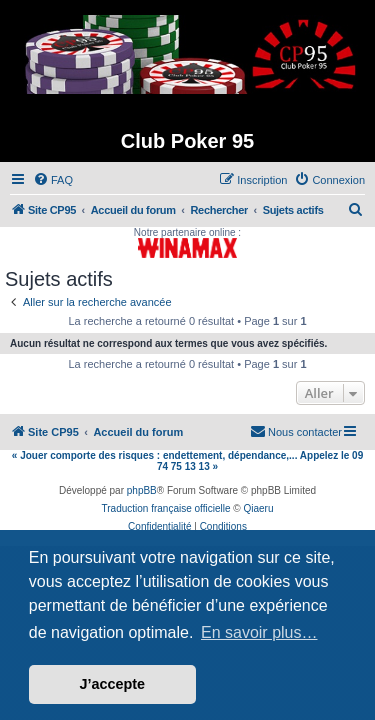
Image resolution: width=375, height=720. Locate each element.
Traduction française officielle (166, 508)
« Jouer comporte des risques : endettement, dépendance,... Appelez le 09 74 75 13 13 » (187, 461)
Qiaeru (258, 508)
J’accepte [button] (113, 684)
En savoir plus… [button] (259, 632)
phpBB (142, 490)
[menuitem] (53, 180)
